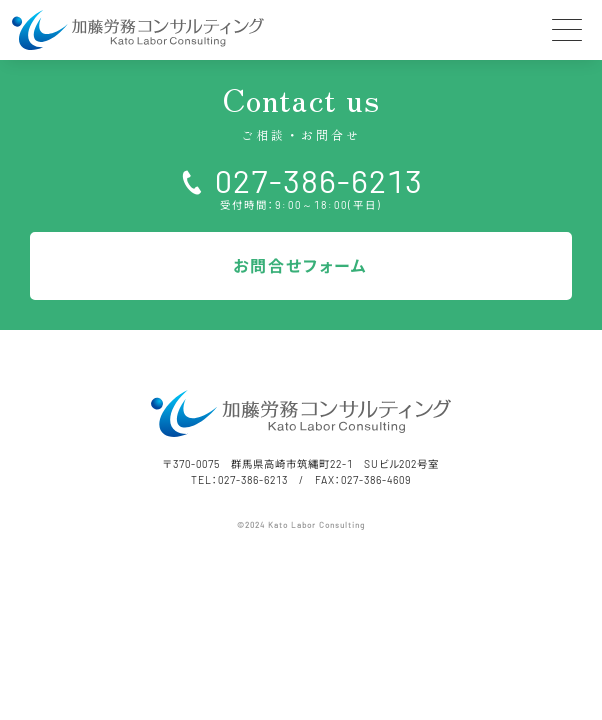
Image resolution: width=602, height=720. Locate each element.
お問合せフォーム (300, 265)
